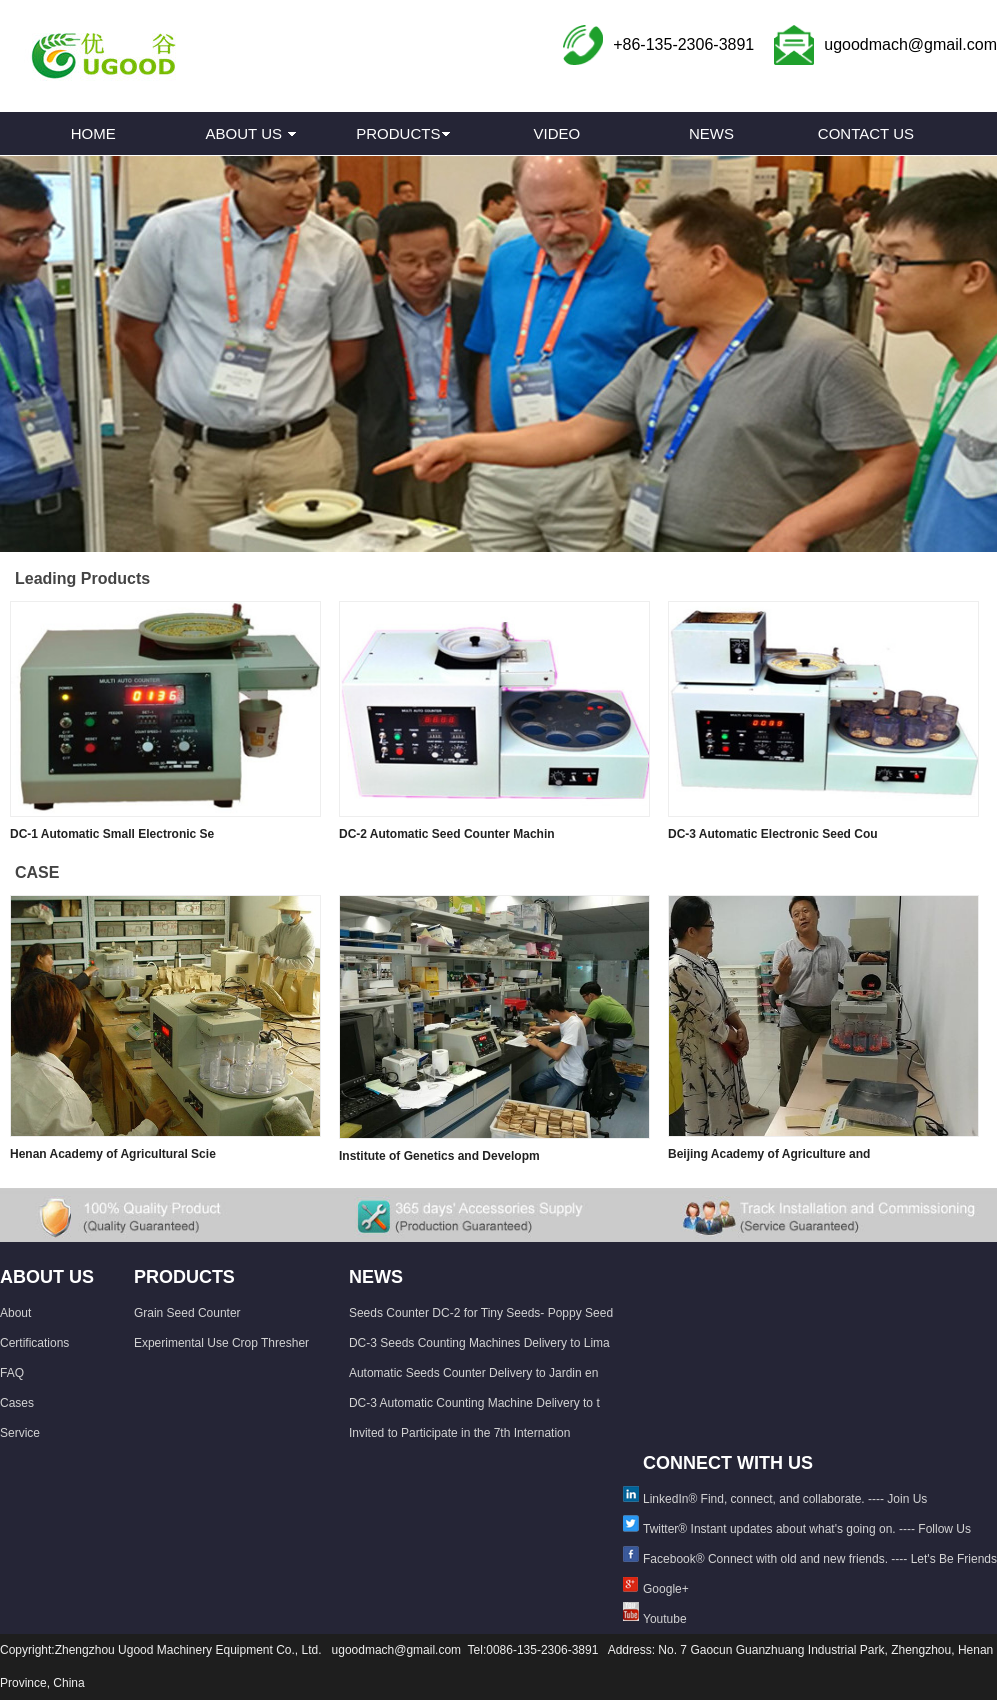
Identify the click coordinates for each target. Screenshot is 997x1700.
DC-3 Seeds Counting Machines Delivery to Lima (479, 1343)
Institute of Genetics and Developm (439, 1156)
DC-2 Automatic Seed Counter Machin (447, 834)
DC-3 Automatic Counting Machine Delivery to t (474, 1403)
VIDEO (557, 133)
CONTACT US (866, 133)
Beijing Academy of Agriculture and (769, 1154)
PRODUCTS (398, 133)
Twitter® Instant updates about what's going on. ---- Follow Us (807, 1529)
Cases (17, 1403)
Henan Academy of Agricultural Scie (113, 1154)
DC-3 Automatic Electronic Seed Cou (773, 834)
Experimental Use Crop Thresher (221, 1343)
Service (20, 1433)
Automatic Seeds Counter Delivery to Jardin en (473, 1373)
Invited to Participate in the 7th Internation (459, 1433)
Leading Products (82, 578)
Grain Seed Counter (187, 1313)
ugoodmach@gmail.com (910, 44)
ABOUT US (244, 133)
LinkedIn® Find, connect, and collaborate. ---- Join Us (785, 1499)
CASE (37, 872)
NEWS (711, 133)
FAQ (12, 1373)
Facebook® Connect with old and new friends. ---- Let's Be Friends (820, 1559)
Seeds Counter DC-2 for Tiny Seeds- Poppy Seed (481, 1313)
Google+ (666, 1589)
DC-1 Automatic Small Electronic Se (112, 834)
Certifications (34, 1343)
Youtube (665, 1619)
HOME (93, 133)
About (15, 1313)
